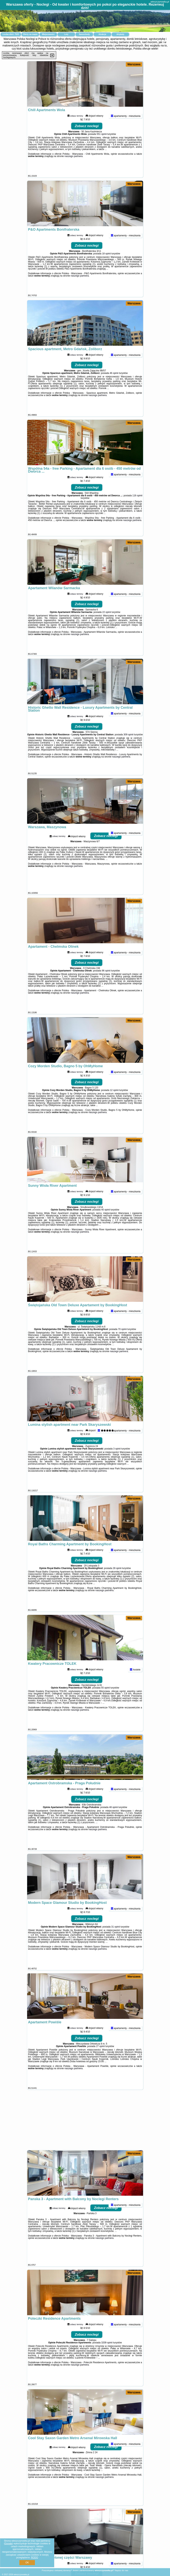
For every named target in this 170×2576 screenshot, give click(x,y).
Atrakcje (102, 34)
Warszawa (133, 64)
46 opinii (114, 386)
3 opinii (117, 1461)
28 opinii (117, 1581)
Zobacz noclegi (87, 139)
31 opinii (115, 1939)
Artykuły (120, 34)
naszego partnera (74, 169)
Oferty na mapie (30, 34)
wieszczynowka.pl (160, 1)
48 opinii (113, 1820)
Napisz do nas (121, 2570)
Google (8, 2543)
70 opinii (122, 1342)
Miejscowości (48, 34)
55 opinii (105, 1700)
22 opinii (106, 625)
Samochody (84, 34)
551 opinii (102, 147)
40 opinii (105, 1222)
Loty (66, 34)
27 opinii (100, 2059)
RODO (34, 2557)
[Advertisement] (85, 2122)
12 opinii (114, 1103)
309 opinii (128, 747)
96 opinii (106, 983)
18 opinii (106, 266)
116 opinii (137, 508)
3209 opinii (106, 2355)
